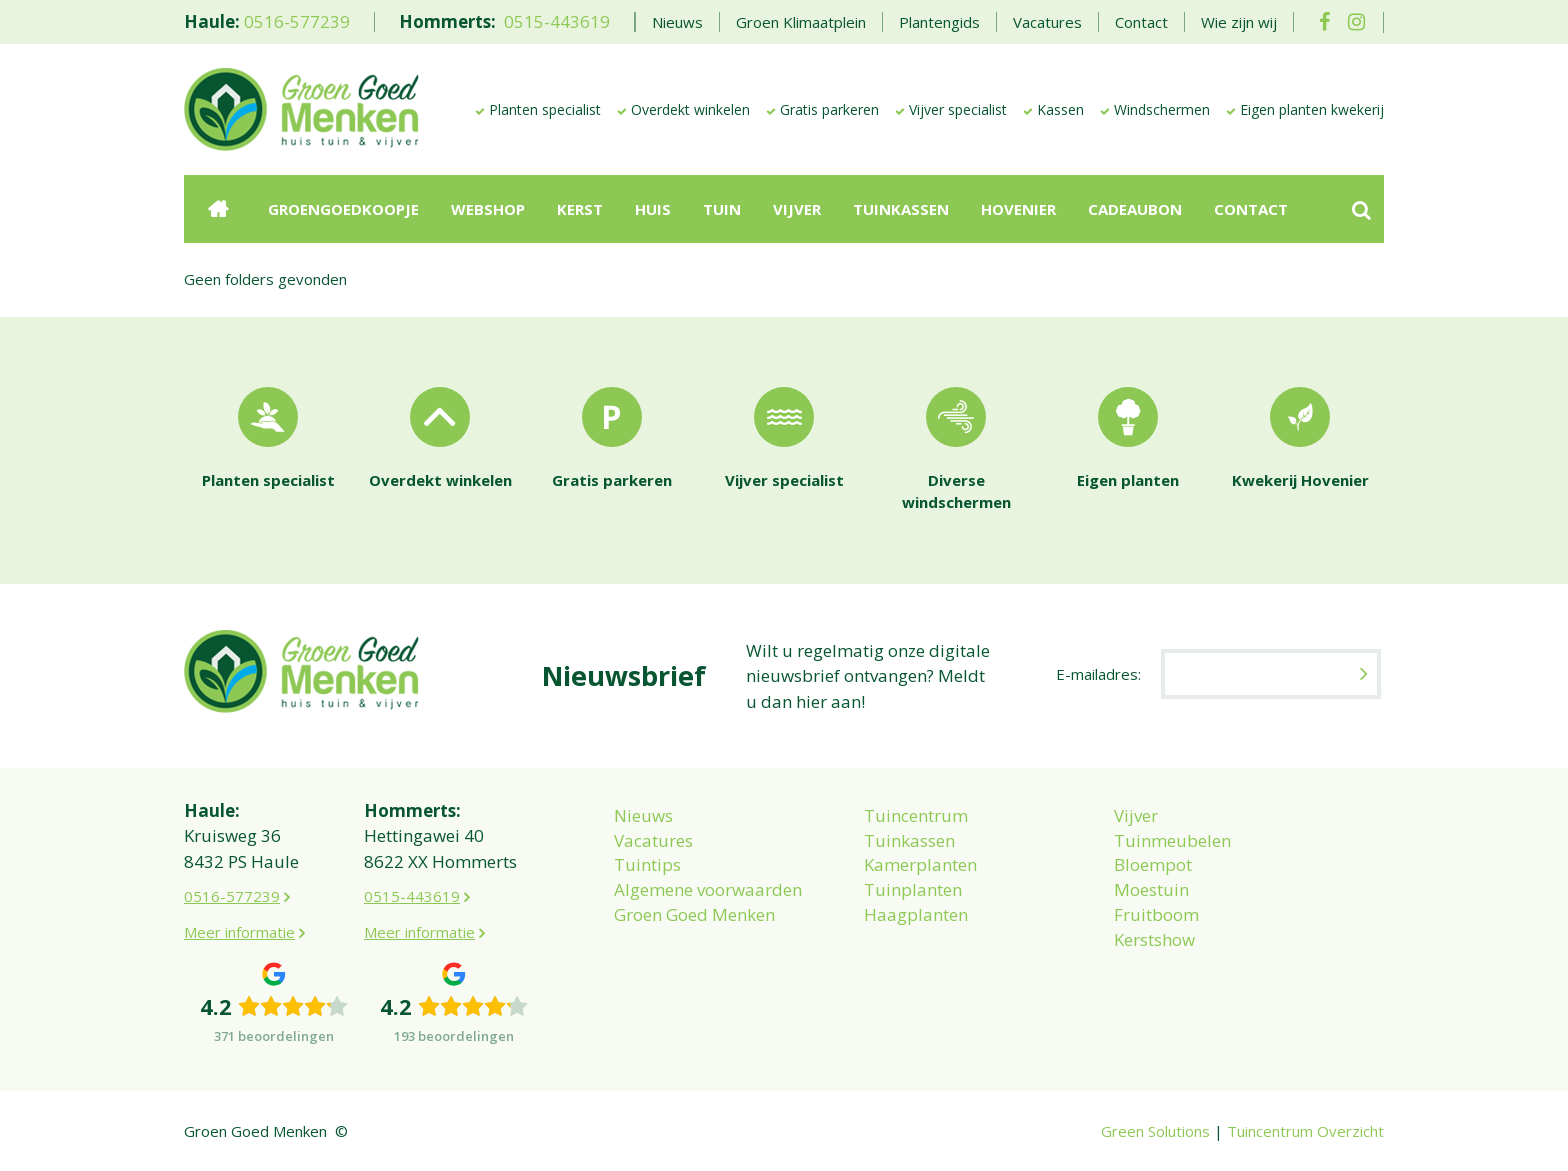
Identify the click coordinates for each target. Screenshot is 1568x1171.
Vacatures (653, 840)
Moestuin (1151, 889)
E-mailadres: (1098, 674)
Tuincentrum (916, 815)
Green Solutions (1155, 1131)
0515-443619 (557, 21)
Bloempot (1153, 864)
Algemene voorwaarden (708, 889)
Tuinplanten (913, 889)
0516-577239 (297, 21)
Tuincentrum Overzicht (1305, 1131)
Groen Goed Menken (694, 914)
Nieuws (643, 815)
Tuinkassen (909, 840)
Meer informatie (239, 932)
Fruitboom (1156, 914)
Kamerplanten (920, 864)
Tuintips (647, 864)
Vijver (1136, 815)
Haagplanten (916, 914)
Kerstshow (1154, 939)
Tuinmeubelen (1172, 840)
